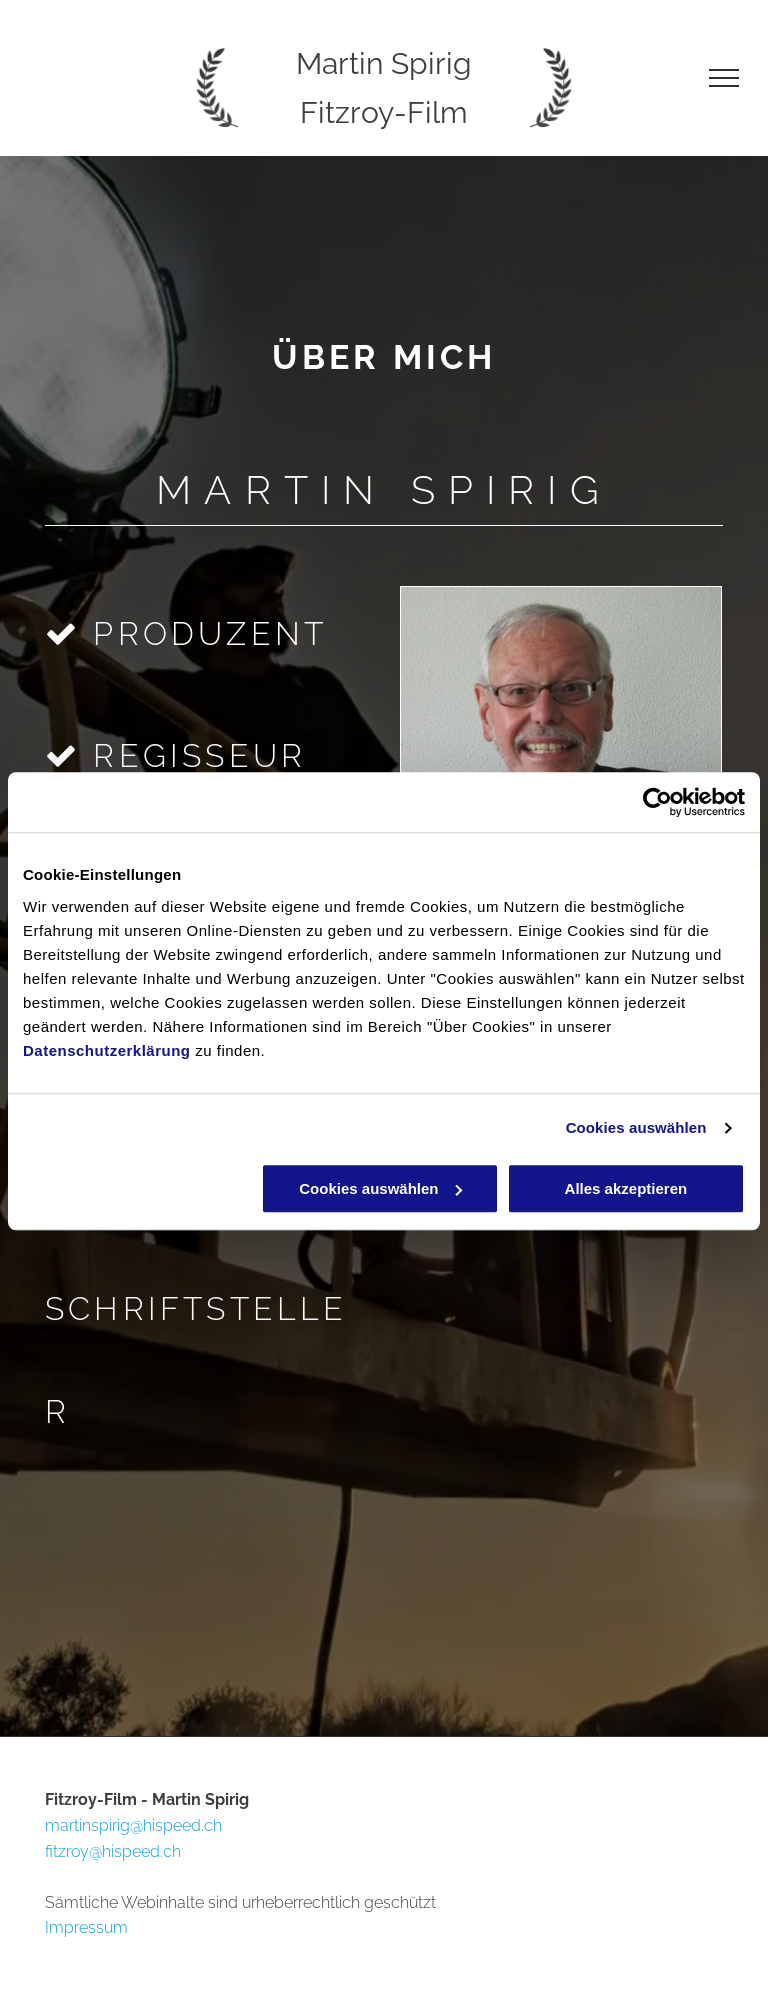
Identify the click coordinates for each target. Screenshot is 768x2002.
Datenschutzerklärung (107, 1050)
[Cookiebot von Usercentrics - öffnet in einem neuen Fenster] (657, 802)
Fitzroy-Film (384, 112)
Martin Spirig (384, 63)
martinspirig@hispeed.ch (133, 1825)
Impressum (86, 1927)
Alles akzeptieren (626, 1188)
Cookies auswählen (636, 1127)
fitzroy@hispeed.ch (113, 1851)
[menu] (724, 78)
